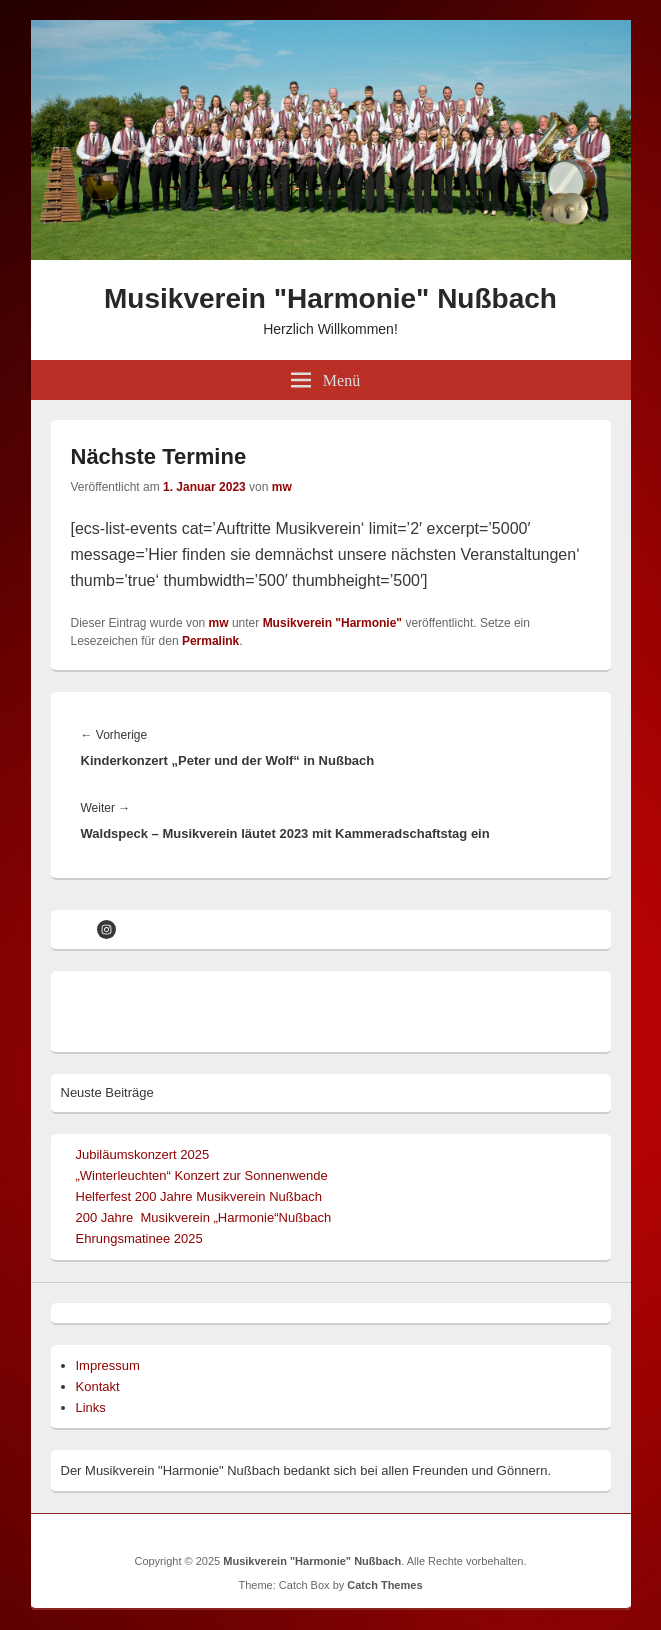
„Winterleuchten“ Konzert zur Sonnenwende (202, 1175)
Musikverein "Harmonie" (332, 623)
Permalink (210, 641)
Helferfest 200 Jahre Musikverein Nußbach (199, 1196)
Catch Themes (384, 1585)
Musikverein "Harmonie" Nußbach (330, 298)
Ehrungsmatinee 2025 (139, 1238)
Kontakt (98, 1386)
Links (91, 1407)
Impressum (108, 1365)
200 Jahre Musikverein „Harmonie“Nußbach (204, 1217)
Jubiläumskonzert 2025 (143, 1154)
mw (282, 487)
